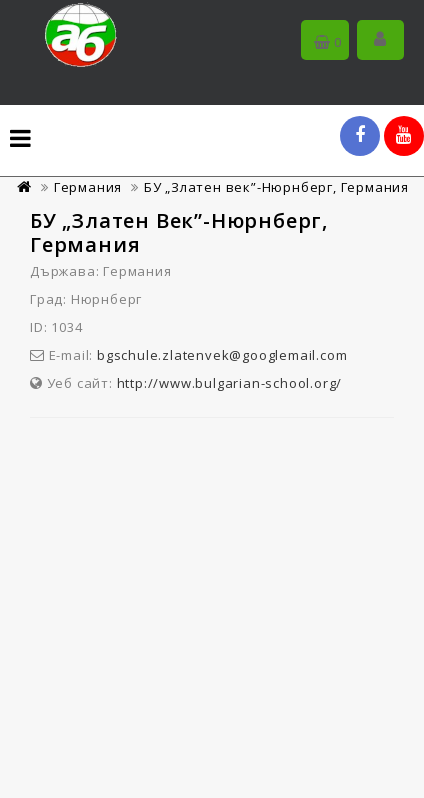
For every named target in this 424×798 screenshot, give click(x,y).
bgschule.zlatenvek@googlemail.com (222, 355)
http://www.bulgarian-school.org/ (230, 383)
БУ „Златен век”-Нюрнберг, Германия (276, 187)
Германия (88, 187)
